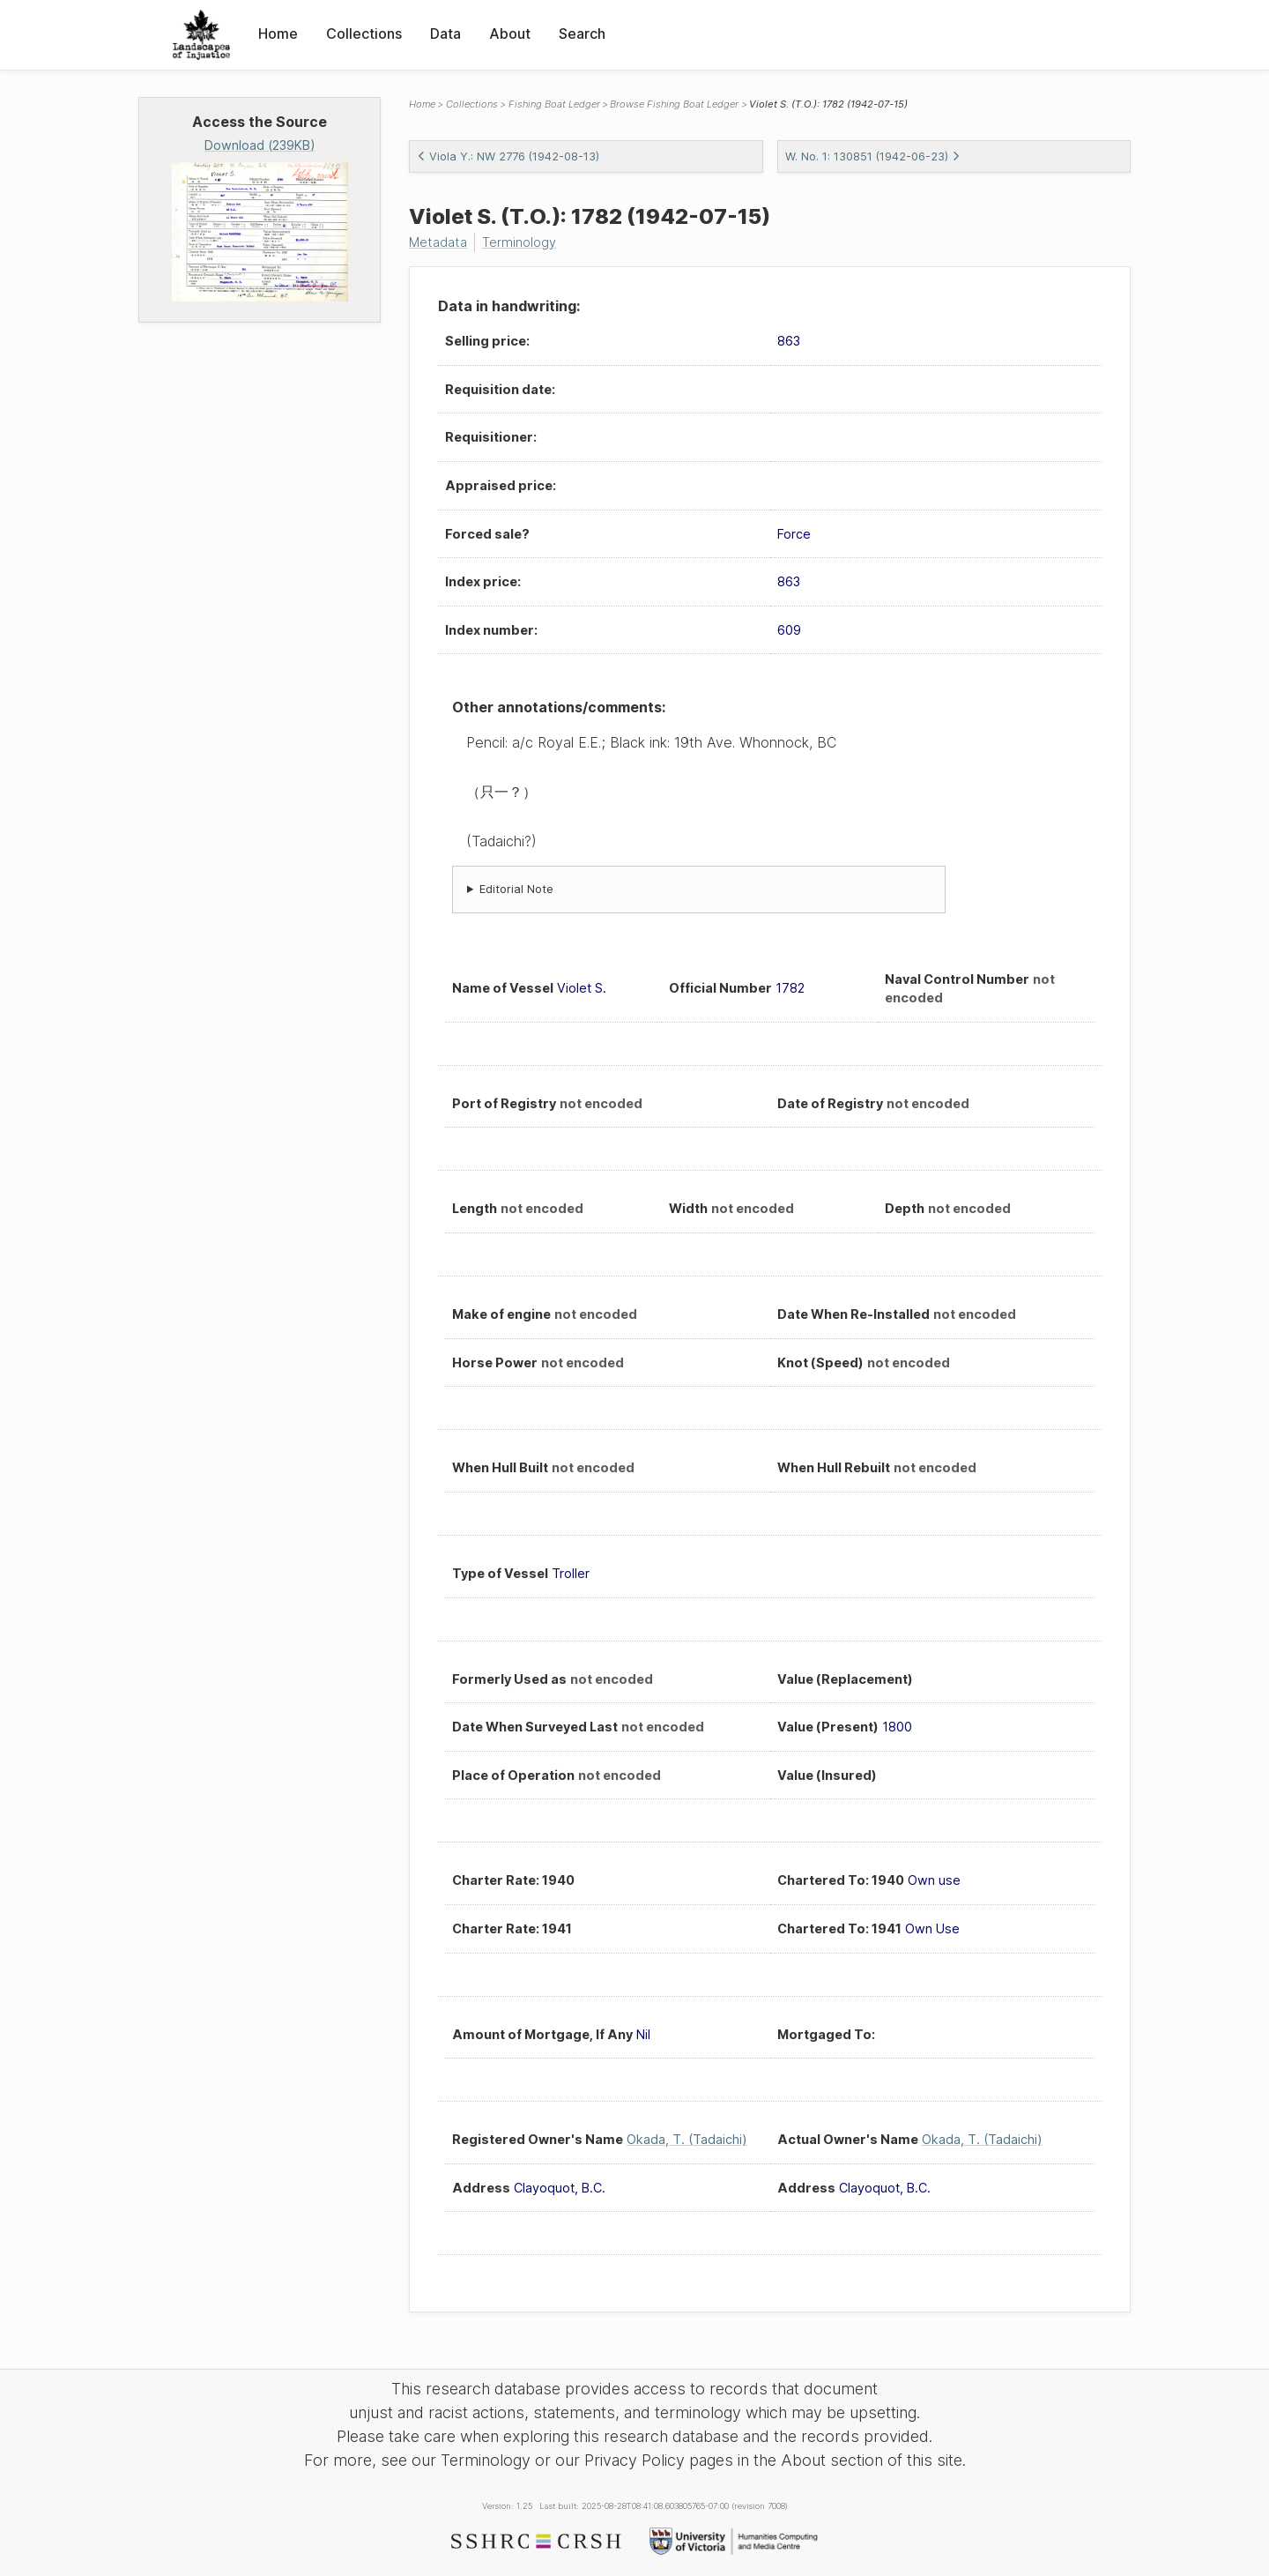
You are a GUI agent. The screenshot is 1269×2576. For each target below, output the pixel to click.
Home (278, 33)
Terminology (519, 242)
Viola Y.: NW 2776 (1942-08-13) (508, 156)
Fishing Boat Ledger (554, 104)
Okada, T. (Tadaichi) (687, 2139)
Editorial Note (516, 889)
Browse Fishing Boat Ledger (674, 104)
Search (582, 33)
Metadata (438, 242)
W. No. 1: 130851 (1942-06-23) (873, 156)
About (510, 33)
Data (445, 33)
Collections (364, 33)
